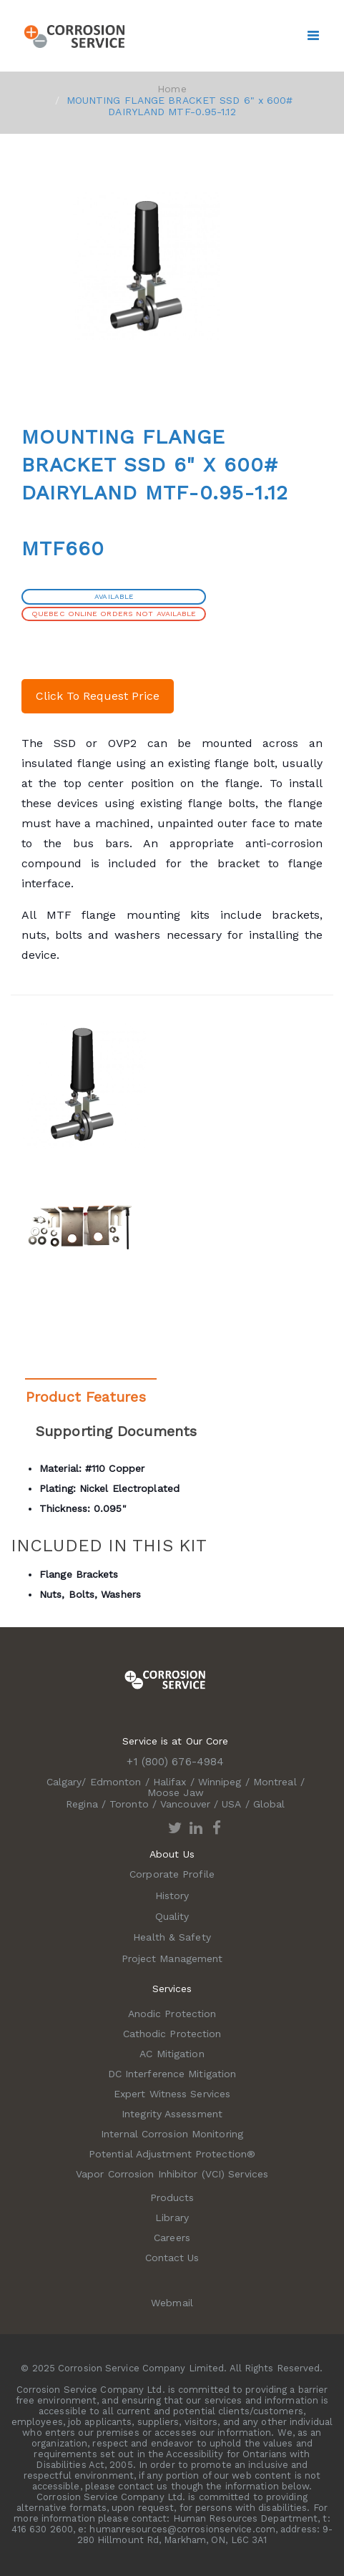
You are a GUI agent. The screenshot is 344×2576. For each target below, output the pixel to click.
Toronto (129, 1804)
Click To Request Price (97, 696)
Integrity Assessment (172, 2113)
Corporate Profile (172, 1874)
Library (172, 2217)
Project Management (172, 1958)
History (172, 1895)
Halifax (170, 1781)
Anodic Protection (172, 2013)
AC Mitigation (171, 2053)
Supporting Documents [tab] (116, 1431)
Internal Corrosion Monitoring (172, 2134)
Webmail (172, 2302)
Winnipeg (220, 1781)
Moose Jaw (175, 1792)
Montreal (275, 1781)
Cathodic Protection (172, 2033)
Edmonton (116, 1781)
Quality (172, 1916)
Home (171, 88)
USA (231, 1804)
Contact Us (172, 2257)
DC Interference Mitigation (172, 2073)
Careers (172, 2237)
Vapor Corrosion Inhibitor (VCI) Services (172, 2174)
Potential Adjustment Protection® (172, 2154)
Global (269, 1804)
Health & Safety (172, 1937)
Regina (82, 1804)
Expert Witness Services (172, 2093)
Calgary (64, 1781)
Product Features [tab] (86, 1396)
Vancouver (185, 1804)
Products (172, 2197)
